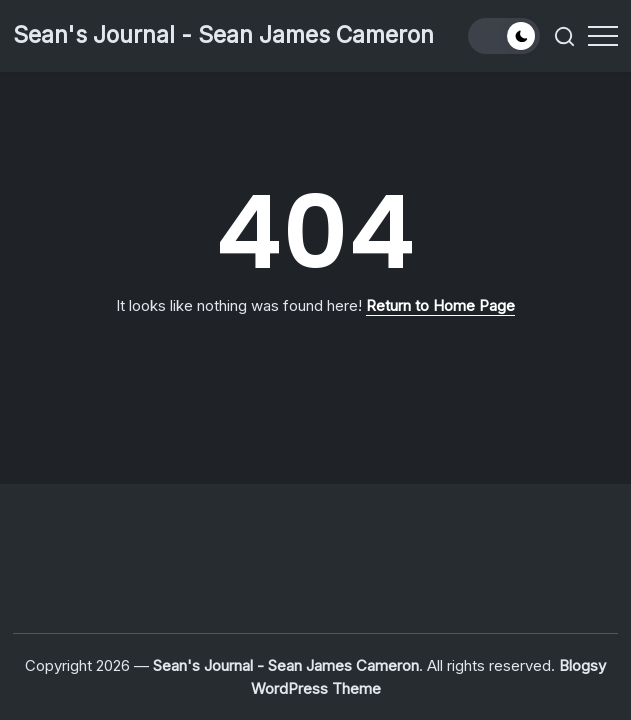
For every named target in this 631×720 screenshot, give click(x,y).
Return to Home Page (440, 305)
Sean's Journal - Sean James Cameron (223, 35)
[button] (504, 36)
